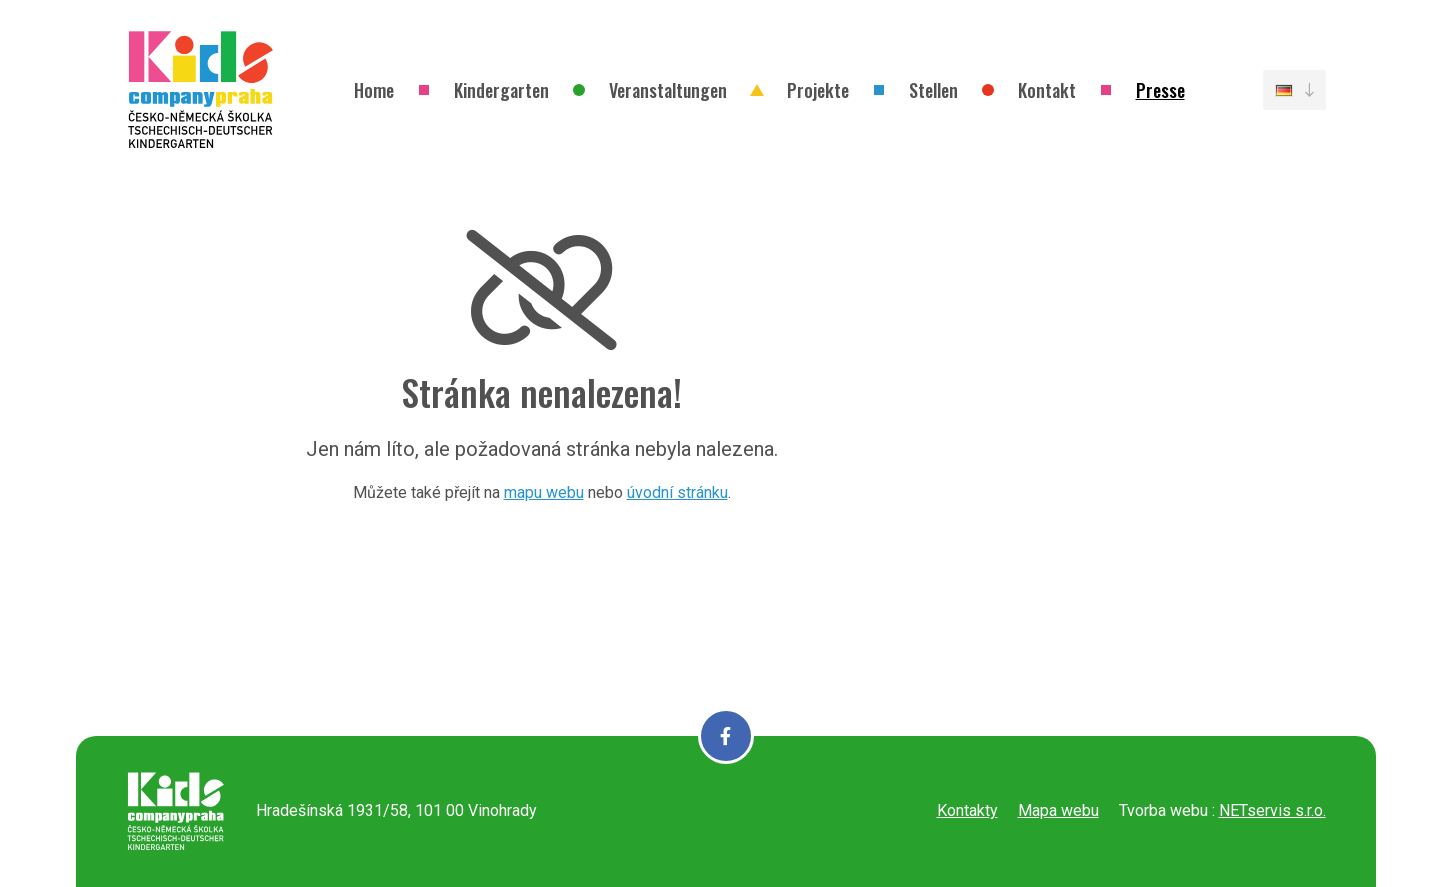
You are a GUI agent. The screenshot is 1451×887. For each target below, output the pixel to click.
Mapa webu (1058, 810)
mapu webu (544, 492)
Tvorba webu (1163, 810)
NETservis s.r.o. (1272, 810)
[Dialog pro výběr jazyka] (1294, 90)
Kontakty (967, 810)
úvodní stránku (677, 492)
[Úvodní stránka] (201, 90)
